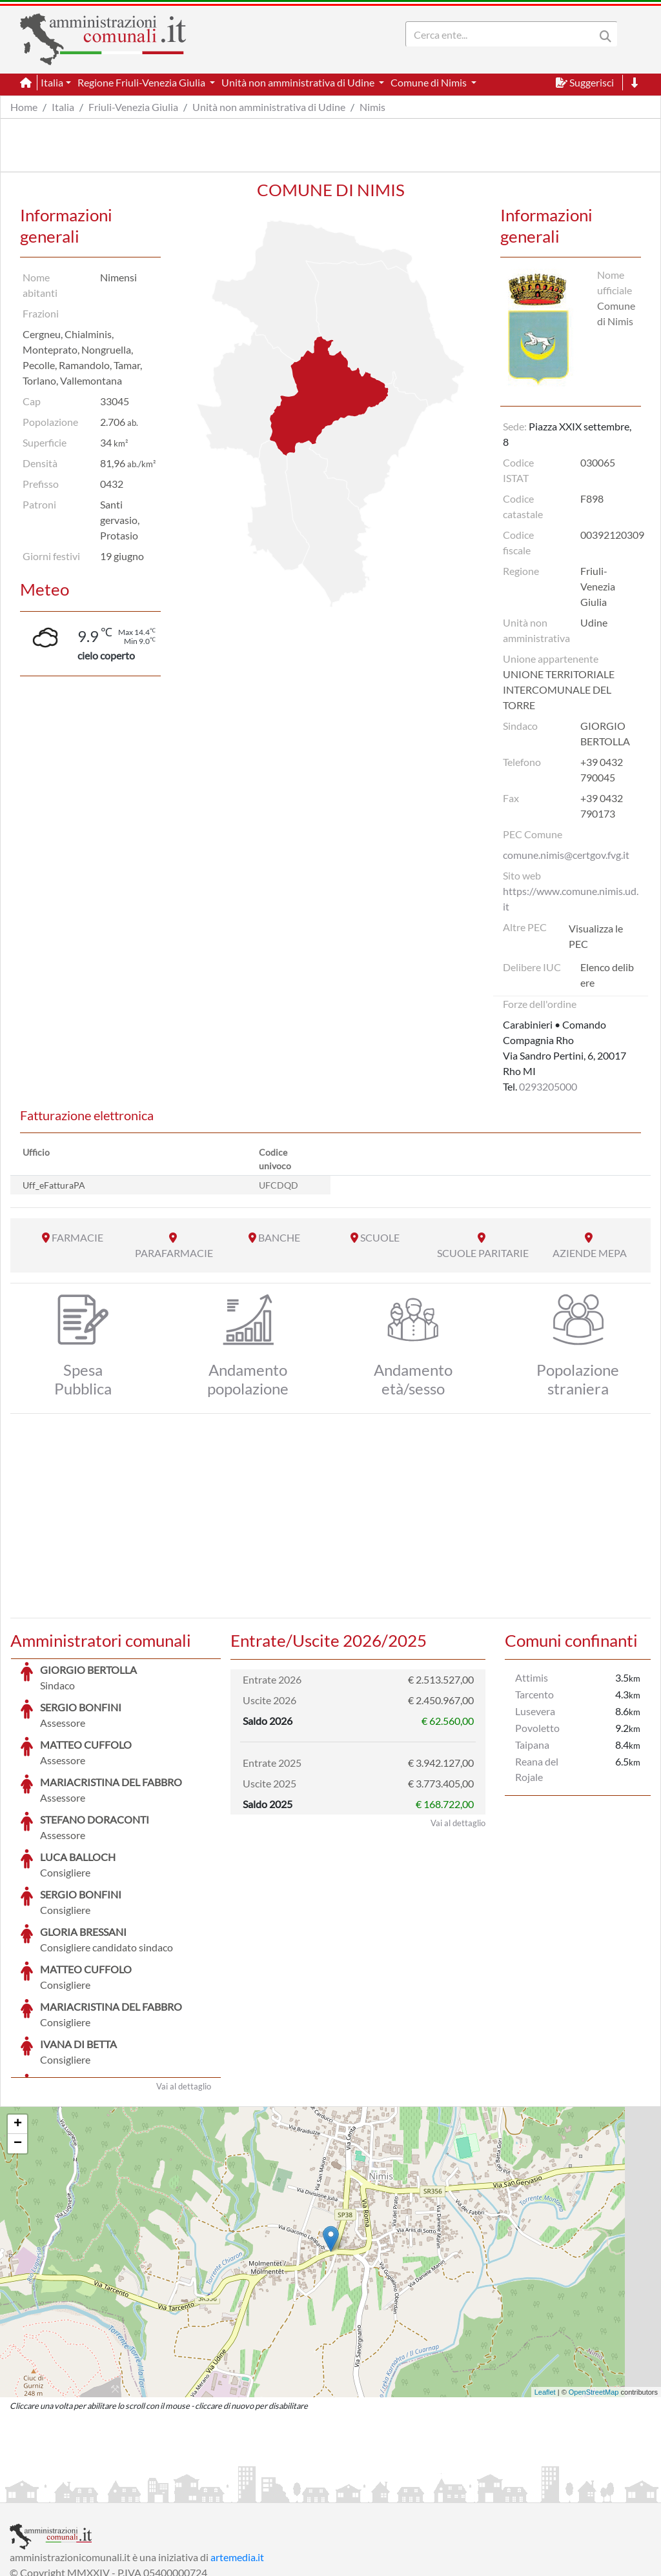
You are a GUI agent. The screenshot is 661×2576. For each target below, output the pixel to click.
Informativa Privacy (168, 2491)
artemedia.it (237, 2460)
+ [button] (18, 2027)
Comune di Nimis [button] (430, 82)
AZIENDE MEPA (590, 1253)
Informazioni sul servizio (63, 2491)
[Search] (503, 34)
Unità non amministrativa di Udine (268, 107)
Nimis (372, 107)
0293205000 (548, 1086)
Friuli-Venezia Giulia (133, 107)
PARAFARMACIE (174, 1253)
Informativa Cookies (264, 2491)
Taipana (532, 1744)
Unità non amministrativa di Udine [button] (298, 82)
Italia (63, 107)
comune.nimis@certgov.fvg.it (566, 855)
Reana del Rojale (536, 1769)
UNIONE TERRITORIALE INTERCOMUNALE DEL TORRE (559, 689)
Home (23, 107)
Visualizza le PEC (596, 936)
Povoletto (537, 1728)
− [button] (18, 2047)
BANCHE (279, 1237)
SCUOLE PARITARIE (483, 1253)
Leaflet (545, 2295)
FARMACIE (77, 1237)
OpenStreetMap (594, 2295)
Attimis (531, 1677)
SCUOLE (380, 1237)
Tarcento (534, 1694)
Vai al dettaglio (183, 1989)
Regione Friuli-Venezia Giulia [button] (142, 82)
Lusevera (535, 1711)
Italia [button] (52, 82)
